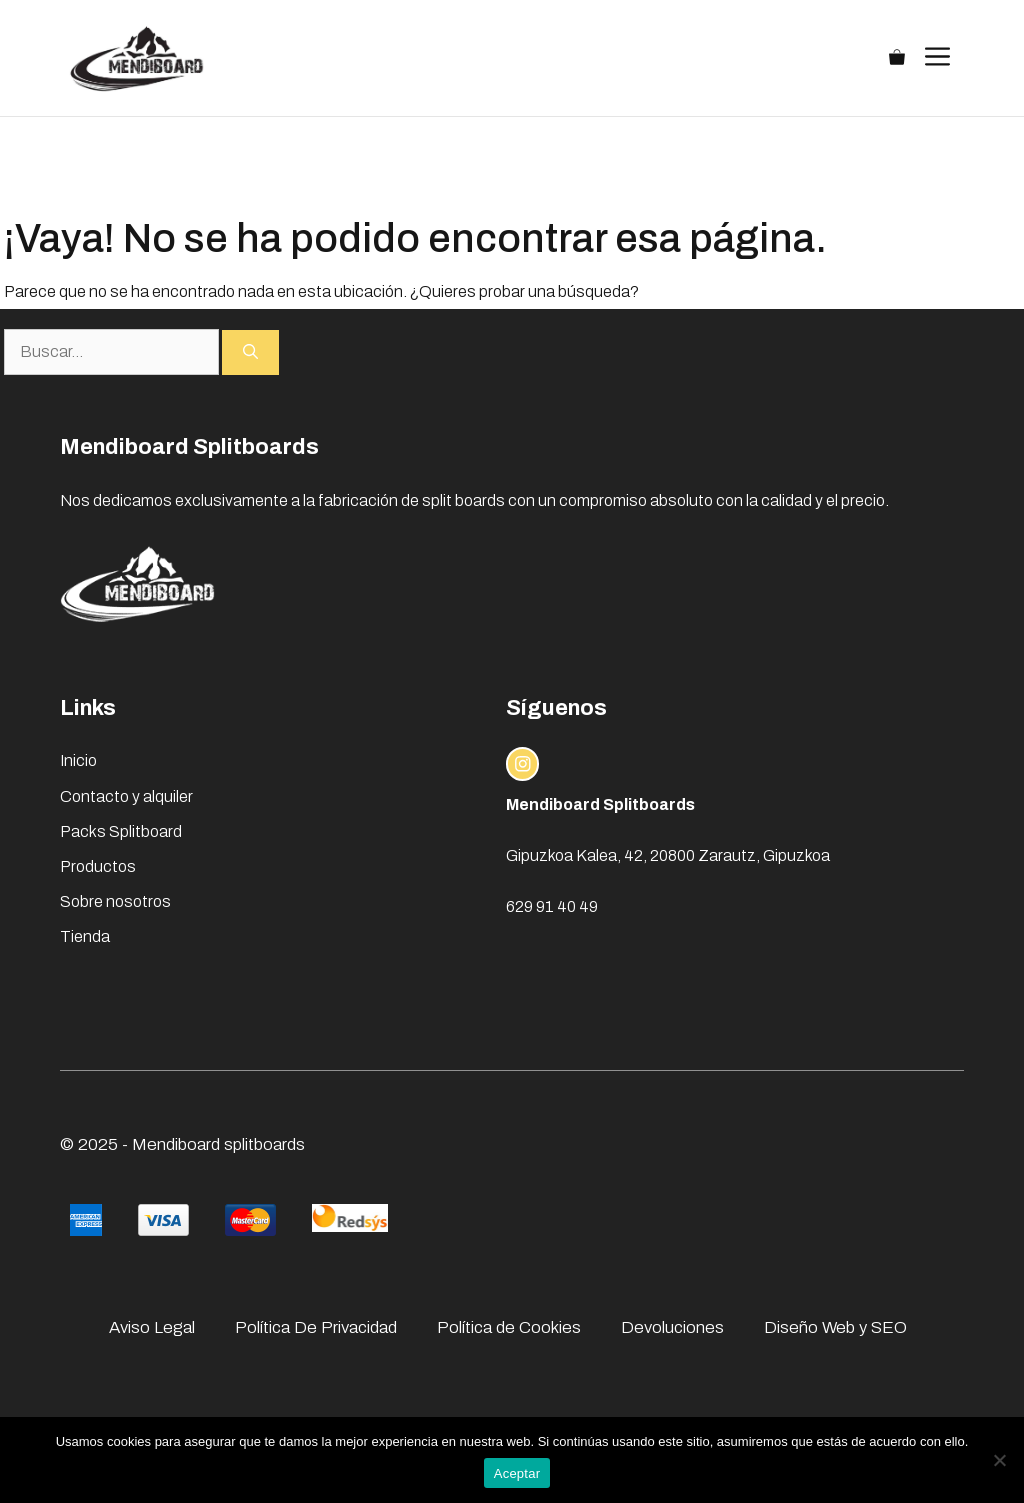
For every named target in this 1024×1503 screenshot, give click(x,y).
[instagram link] (523, 764)
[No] (999, 1460)
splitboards (264, 1144)
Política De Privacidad (316, 1327)
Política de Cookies (509, 1327)
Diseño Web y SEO (835, 1327)
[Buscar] (250, 352)
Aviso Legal (152, 1327)
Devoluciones (672, 1327)
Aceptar (517, 1473)
